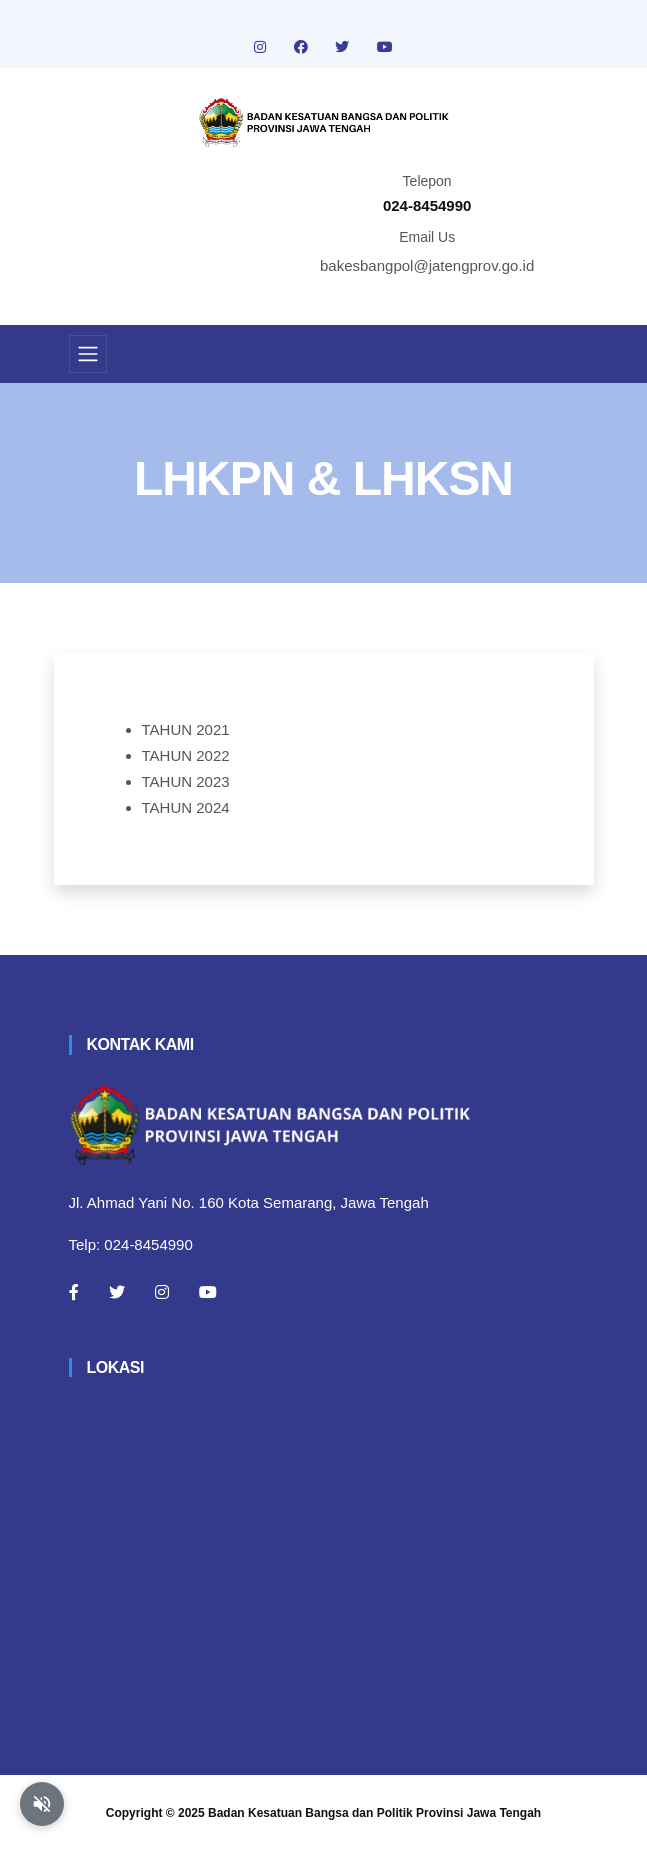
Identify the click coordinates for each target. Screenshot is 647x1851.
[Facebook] (74, 1292)
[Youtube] (208, 1292)
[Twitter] (117, 1292)
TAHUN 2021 (186, 729)
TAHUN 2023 (186, 781)
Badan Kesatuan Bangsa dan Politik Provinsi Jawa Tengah (374, 1813)
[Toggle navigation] (88, 354)
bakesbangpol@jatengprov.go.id (427, 265)
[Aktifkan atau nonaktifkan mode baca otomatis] (42, 1804)
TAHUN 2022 (186, 755)
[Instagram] (162, 1292)
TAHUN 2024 (186, 807)
